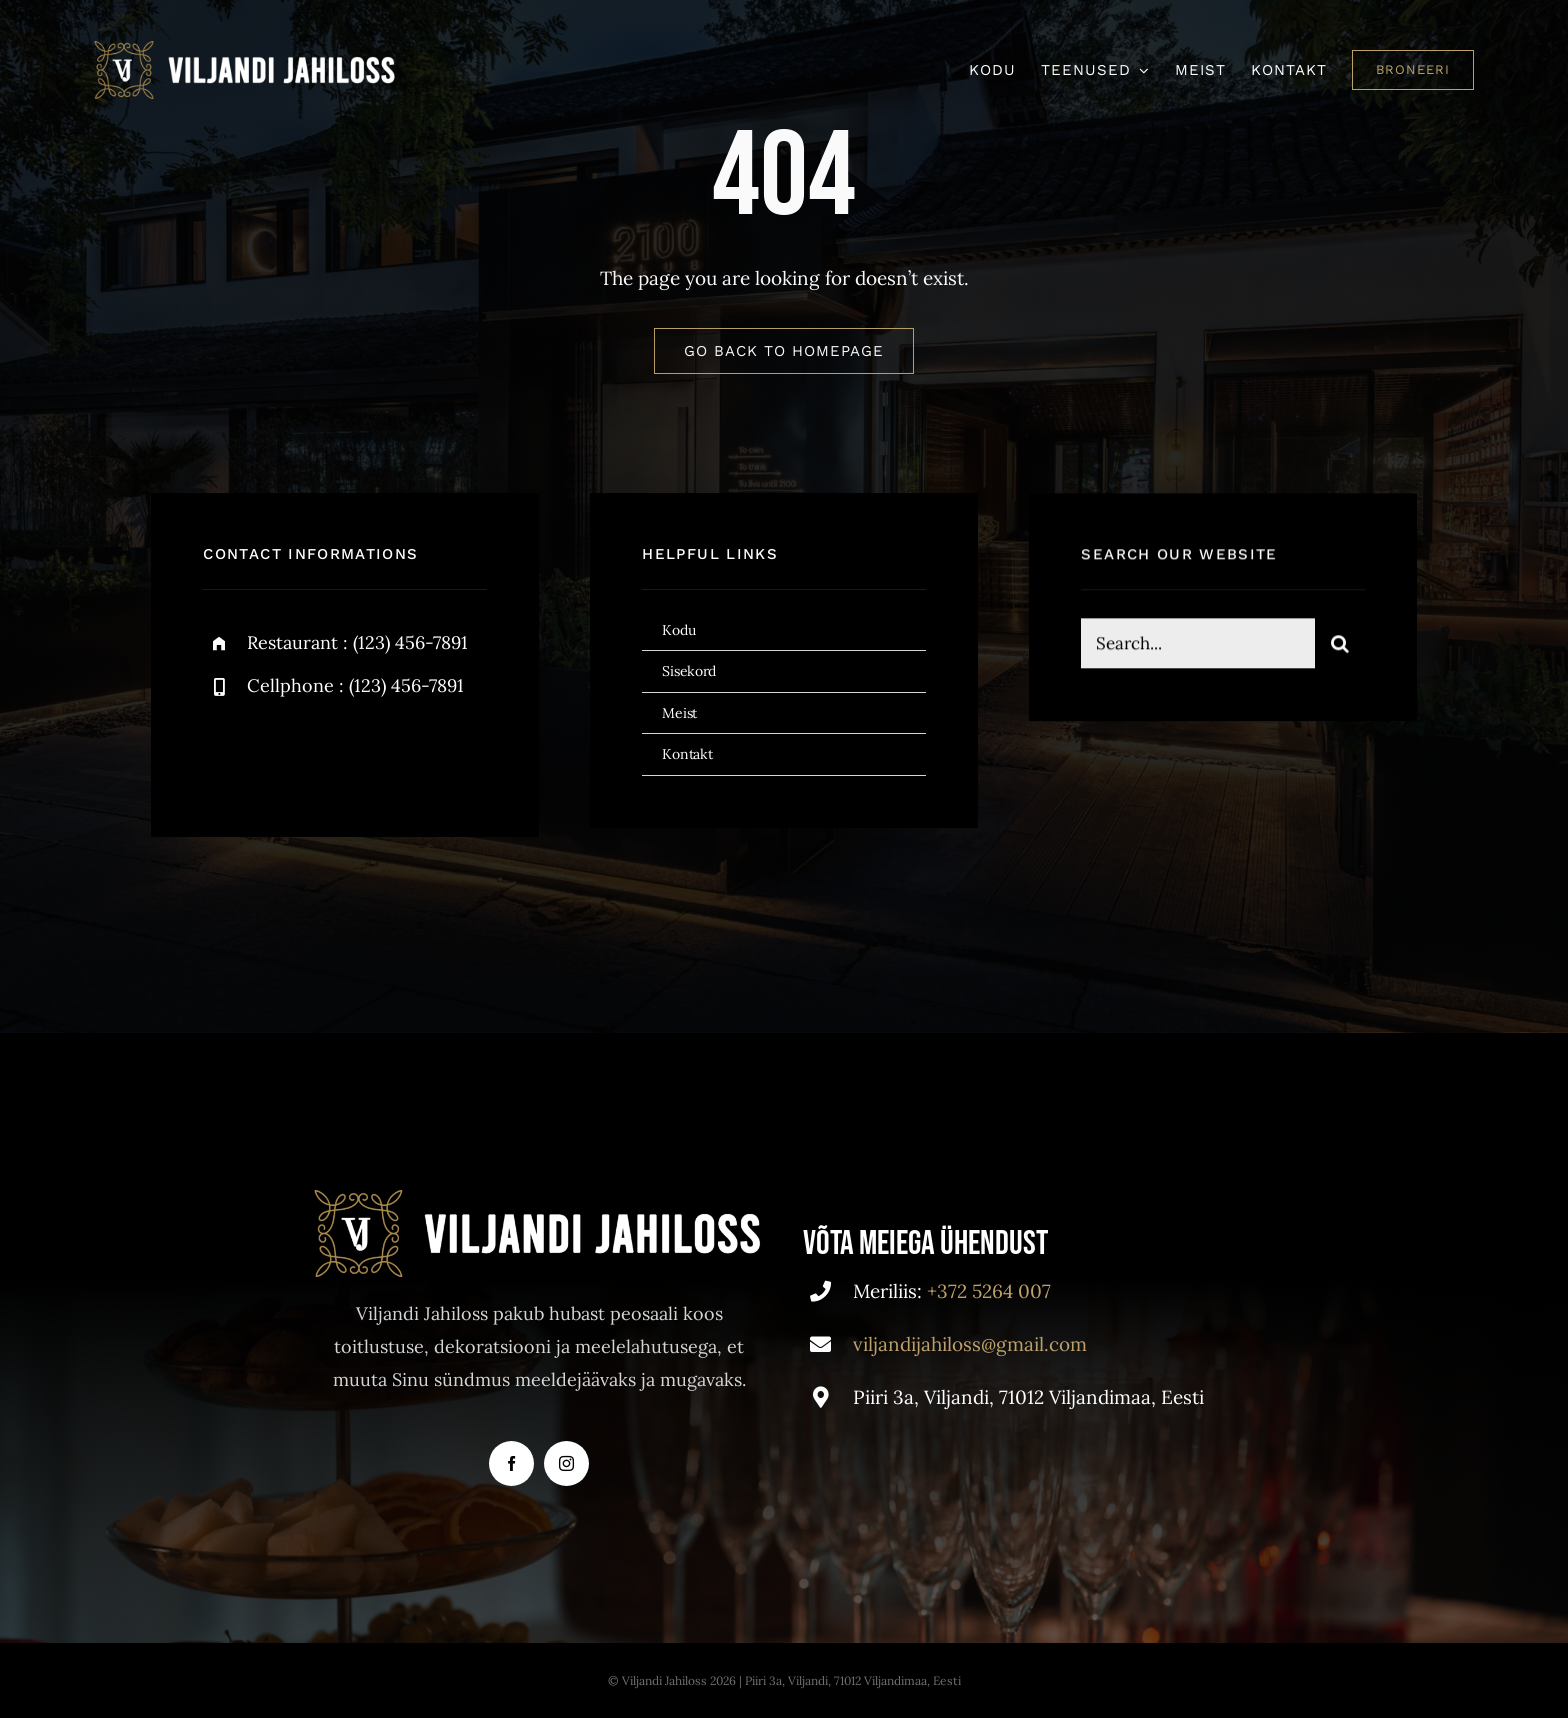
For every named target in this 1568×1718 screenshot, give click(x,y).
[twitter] (280, 753)
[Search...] (1197, 647)
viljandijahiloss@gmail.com (970, 1344)
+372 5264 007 (989, 1291)
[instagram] (335, 753)
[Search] (1340, 647)
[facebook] (225, 753)
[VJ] (246, 50)
